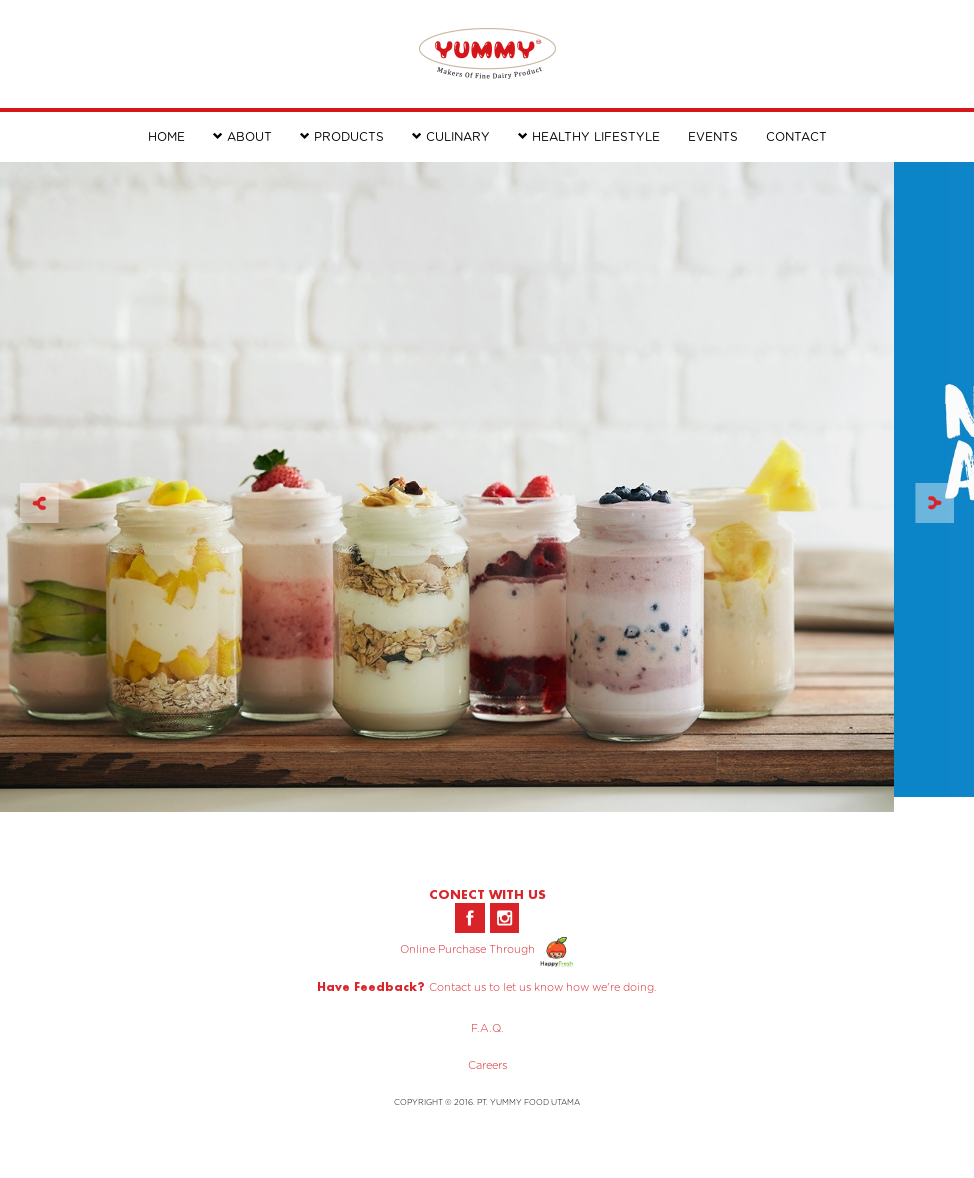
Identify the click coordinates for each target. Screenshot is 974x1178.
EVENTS (713, 137)
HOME (166, 137)
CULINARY (451, 137)
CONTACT (796, 137)
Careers (487, 1065)
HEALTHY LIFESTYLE (589, 137)
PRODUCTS (342, 137)
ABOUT (242, 137)
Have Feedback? (371, 987)
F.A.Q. (487, 1028)
